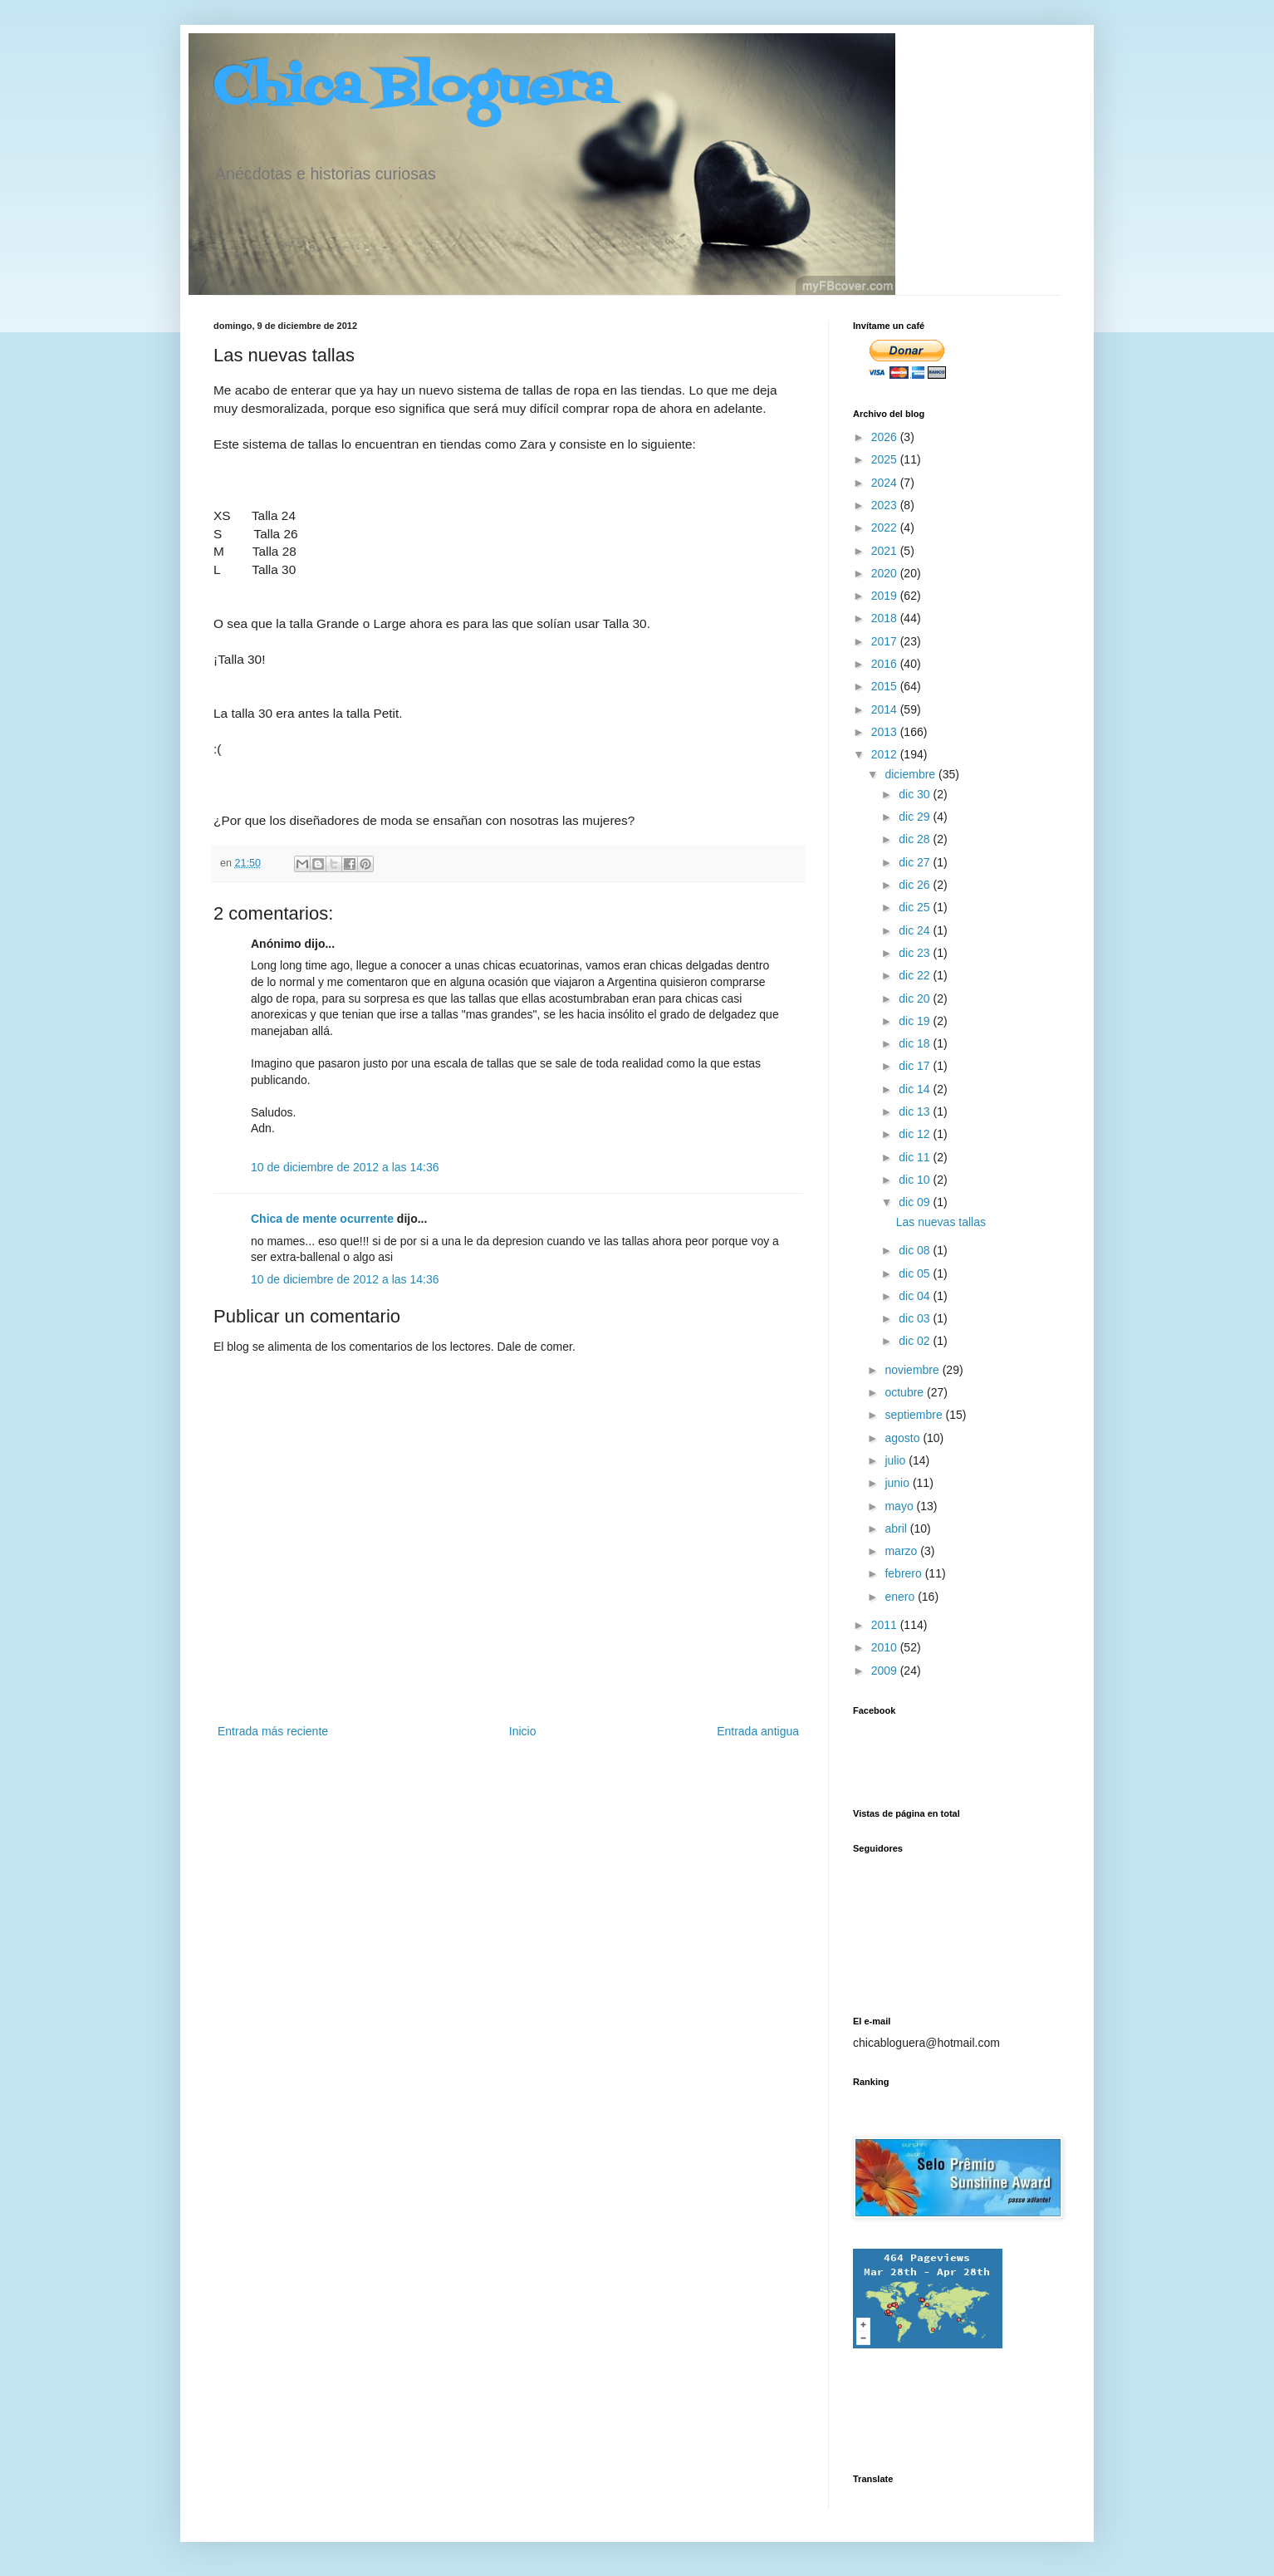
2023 (885, 505)
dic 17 (916, 1065)
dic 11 (916, 1157)
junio (898, 1482)
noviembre (913, 1369)
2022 (885, 527)
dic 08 (916, 1250)
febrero (904, 1573)
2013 (885, 731)
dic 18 (916, 1043)
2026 (885, 437)
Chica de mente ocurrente (322, 1218)
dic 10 (916, 1179)
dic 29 (916, 816)
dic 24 (916, 930)
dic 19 (916, 1021)
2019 (885, 595)
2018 (885, 618)
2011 (885, 1624)
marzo (902, 1551)
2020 (885, 573)
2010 (885, 1647)
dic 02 (916, 1340)
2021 (885, 550)
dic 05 (916, 1273)
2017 (885, 641)
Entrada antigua (758, 1731)
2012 (885, 754)
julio (896, 1460)
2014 (885, 709)
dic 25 (916, 907)
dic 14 (916, 1089)
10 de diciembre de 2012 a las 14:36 (345, 1167)
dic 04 (916, 1296)
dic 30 (916, 794)
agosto (903, 1438)
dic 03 (916, 1318)
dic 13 (916, 1111)
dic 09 (916, 1202)
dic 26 (916, 884)
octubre (905, 1392)
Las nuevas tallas (941, 1222)
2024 (885, 482)
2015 (885, 686)
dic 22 (916, 975)
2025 (885, 459)
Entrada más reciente (273, 1731)
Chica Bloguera (413, 89)
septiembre (914, 1414)
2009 (885, 1670)
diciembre (911, 774)
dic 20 (916, 998)
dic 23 (916, 952)
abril (896, 1528)
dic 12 (916, 1134)
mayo (900, 1506)
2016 (885, 663)
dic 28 (916, 839)
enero (901, 1596)
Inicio (523, 1731)
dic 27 (916, 862)
